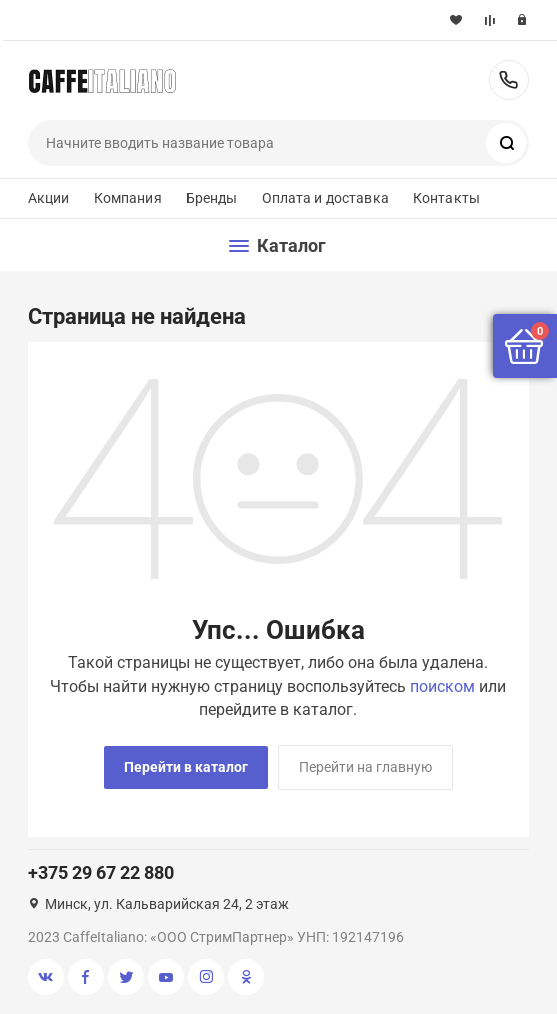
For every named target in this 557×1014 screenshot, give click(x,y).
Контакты (446, 198)
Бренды (212, 198)
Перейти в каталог (186, 767)
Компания (128, 198)
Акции (49, 198)
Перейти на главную (365, 767)
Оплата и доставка (325, 198)
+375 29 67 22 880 (509, 80)
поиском (442, 686)
